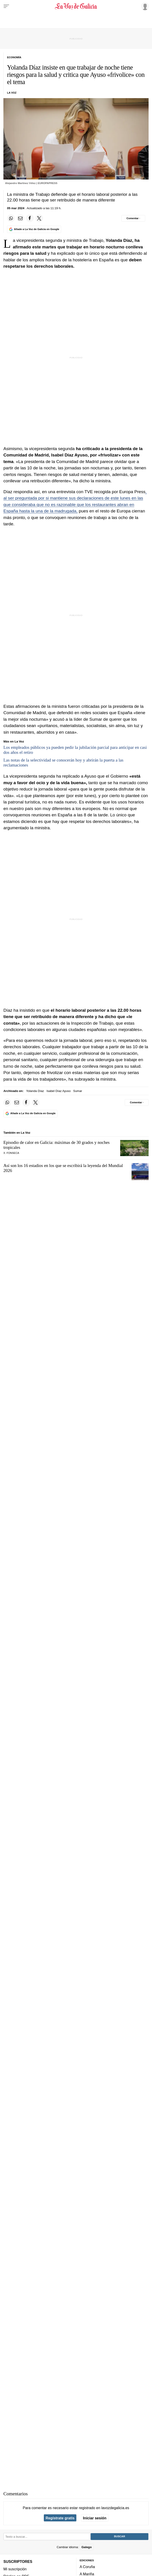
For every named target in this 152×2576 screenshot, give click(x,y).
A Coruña (87, 2567)
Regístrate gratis (60, 2518)
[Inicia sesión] (144, 6)
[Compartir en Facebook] (30, 218)
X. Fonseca (11, 1153)
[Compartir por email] (20, 218)
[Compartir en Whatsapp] (11, 218)
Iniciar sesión (94, 2518)
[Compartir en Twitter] (39, 218)
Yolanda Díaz (35, 1091)
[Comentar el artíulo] (133, 218)
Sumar (77, 1091)
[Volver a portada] (75, 6)
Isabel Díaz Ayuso (59, 1091)
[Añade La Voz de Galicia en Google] (34, 229)
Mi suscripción (15, 2569)
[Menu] (6, 6)
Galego (86, 2547)
